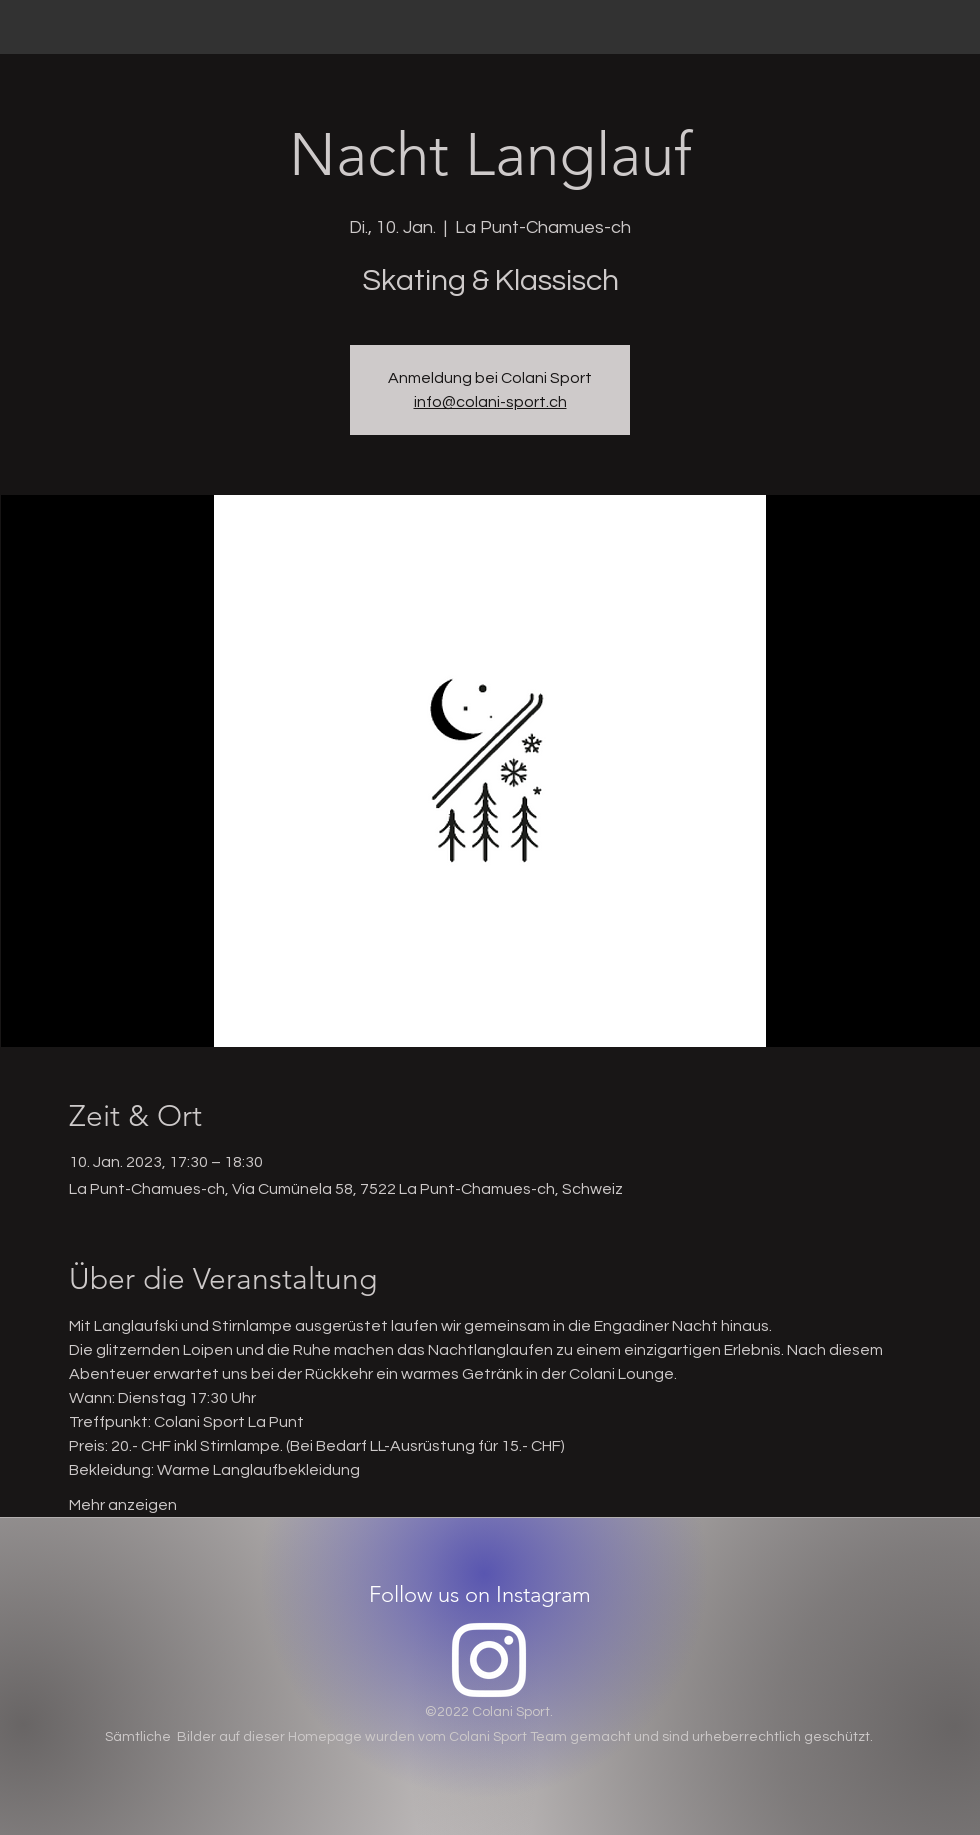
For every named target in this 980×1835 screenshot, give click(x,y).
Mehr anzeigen (123, 1505)
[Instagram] (489, 1660)
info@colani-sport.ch (490, 402)
